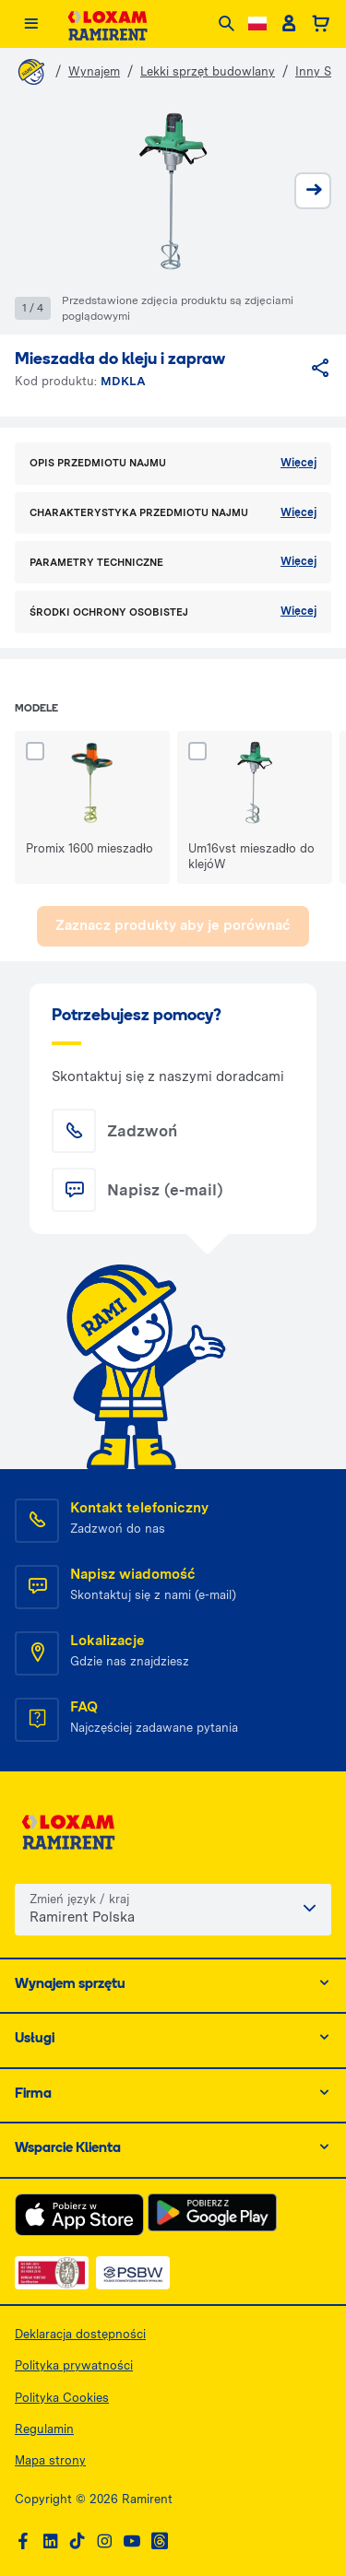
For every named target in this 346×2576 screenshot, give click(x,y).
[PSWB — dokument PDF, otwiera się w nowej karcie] (133, 2272)
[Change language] (257, 23)
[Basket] (320, 24)
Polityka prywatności (74, 2365)
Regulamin (44, 2429)
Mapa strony (50, 2460)
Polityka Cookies (62, 2398)
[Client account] (288, 24)
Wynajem (94, 71)
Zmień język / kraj (79, 1899)
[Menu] (31, 24)
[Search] (226, 24)
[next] (312, 190)
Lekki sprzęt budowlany (207, 71)
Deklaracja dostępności (80, 2334)
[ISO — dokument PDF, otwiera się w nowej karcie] (52, 2272)
